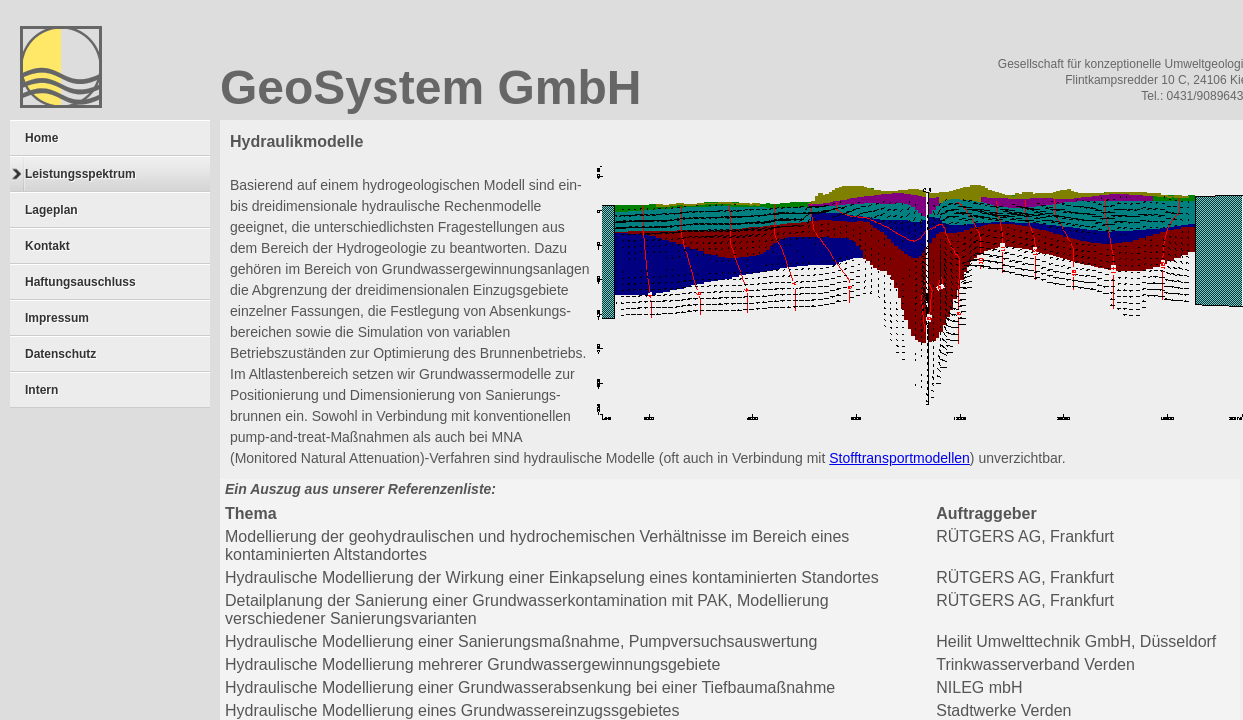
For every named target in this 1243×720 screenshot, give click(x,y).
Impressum (57, 318)
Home (41, 138)
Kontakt (47, 246)
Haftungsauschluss (80, 282)
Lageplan (51, 210)
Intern (41, 390)
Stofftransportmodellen (899, 458)
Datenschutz (60, 354)
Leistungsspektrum (74, 174)
